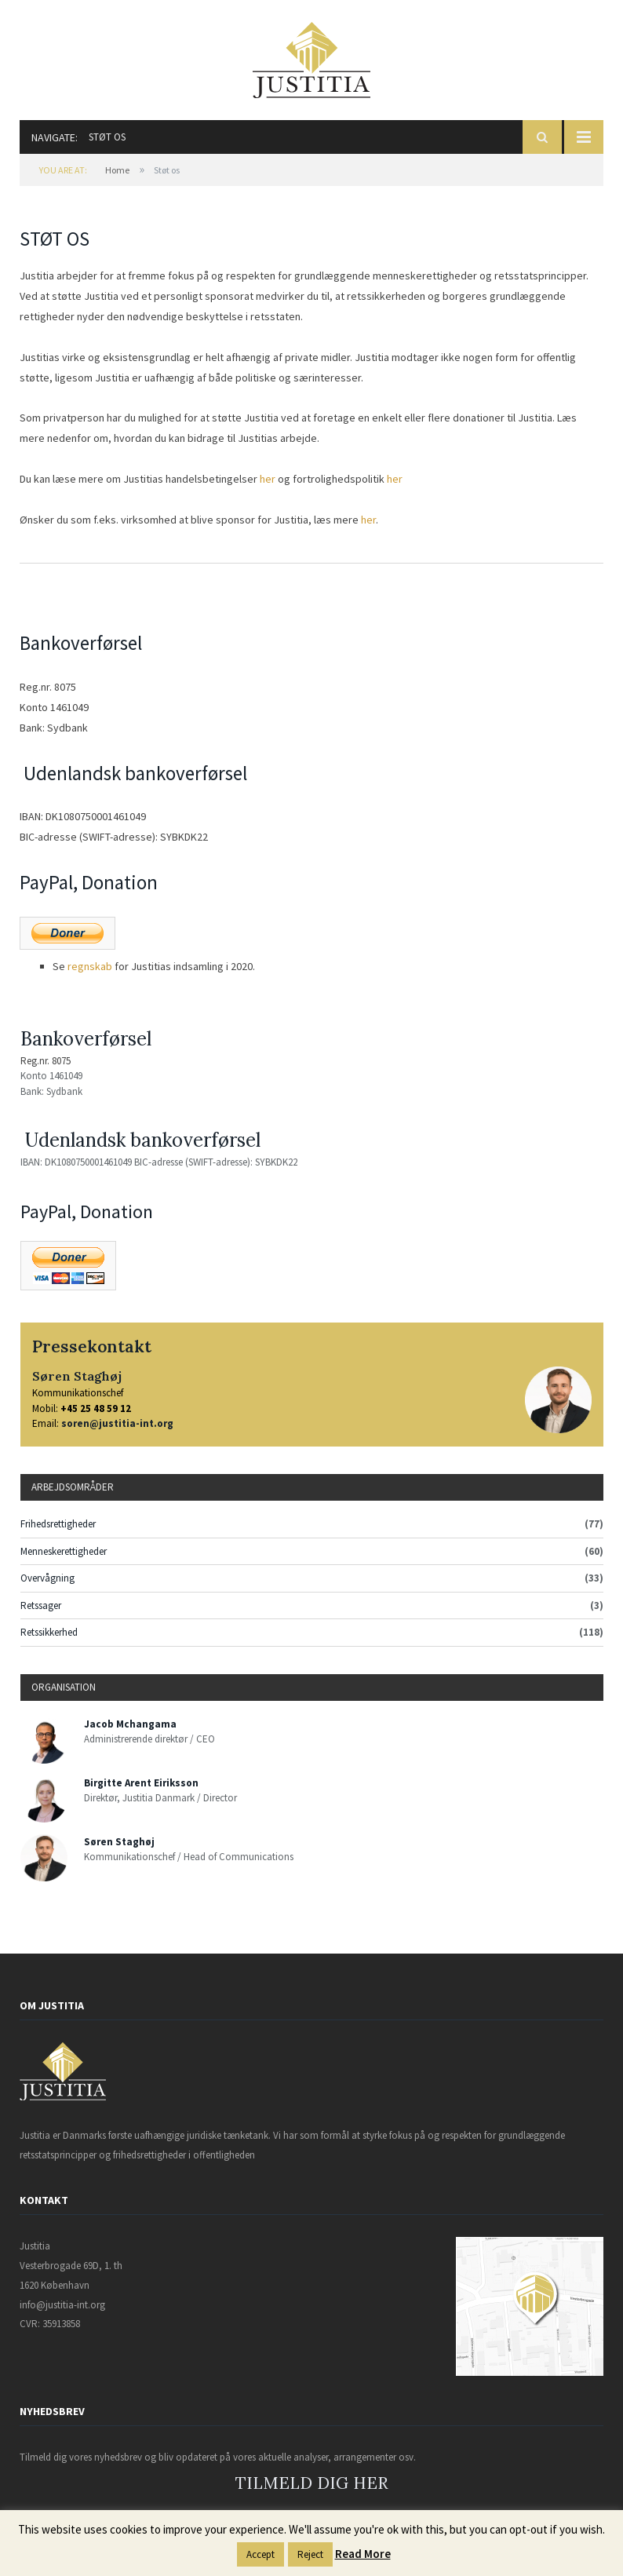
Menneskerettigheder (63, 1551)
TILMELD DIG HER (311, 2483)
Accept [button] (260, 2554)
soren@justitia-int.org (117, 1423)
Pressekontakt (91, 1346)
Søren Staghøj (77, 1376)
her (269, 479)
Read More (363, 2553)
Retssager (40, 1605)
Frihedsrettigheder (58, 1524)
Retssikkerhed (49, 1632)
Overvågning (47, 1578)
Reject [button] (310, 2554)
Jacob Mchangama (130, 1724)
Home (117, 170)
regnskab (89, 966)
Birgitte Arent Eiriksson (141, 1783)
